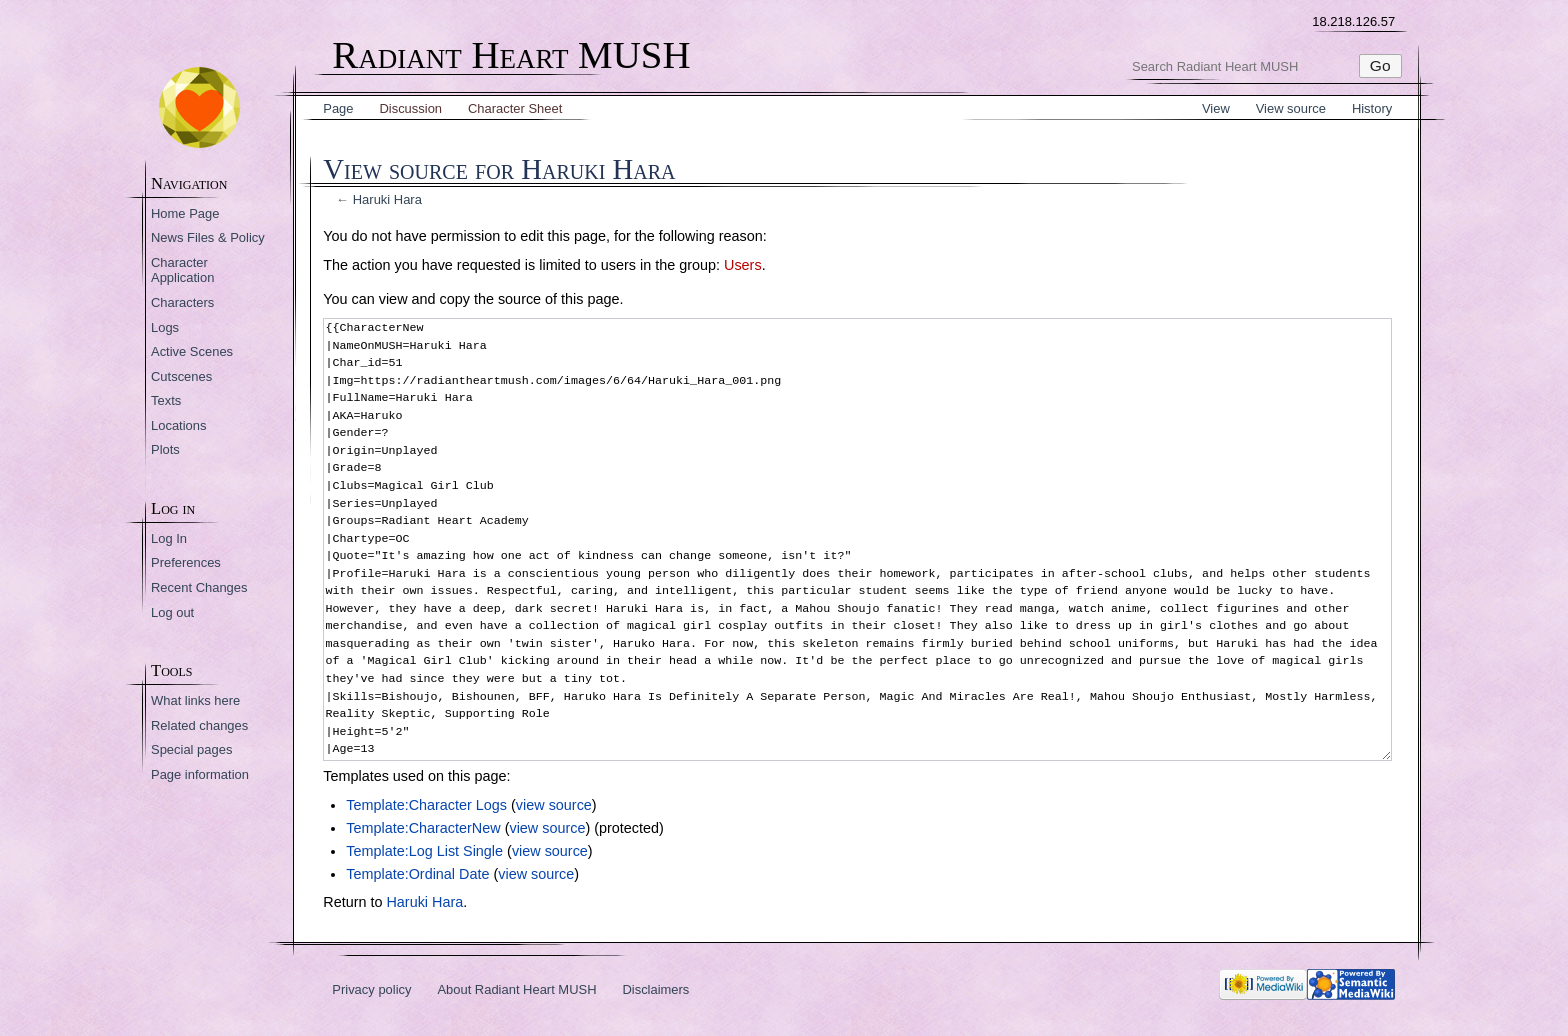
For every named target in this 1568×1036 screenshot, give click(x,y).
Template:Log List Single (424, 851)
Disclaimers (655, 989)
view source (554, 805)
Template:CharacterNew (423, 828)
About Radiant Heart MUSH (516, 989)
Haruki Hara (387, 199)
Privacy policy (371, 989)
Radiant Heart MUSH (511, 55)
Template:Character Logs (426, 805)
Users (743, 265)
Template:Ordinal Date (417, 874)
